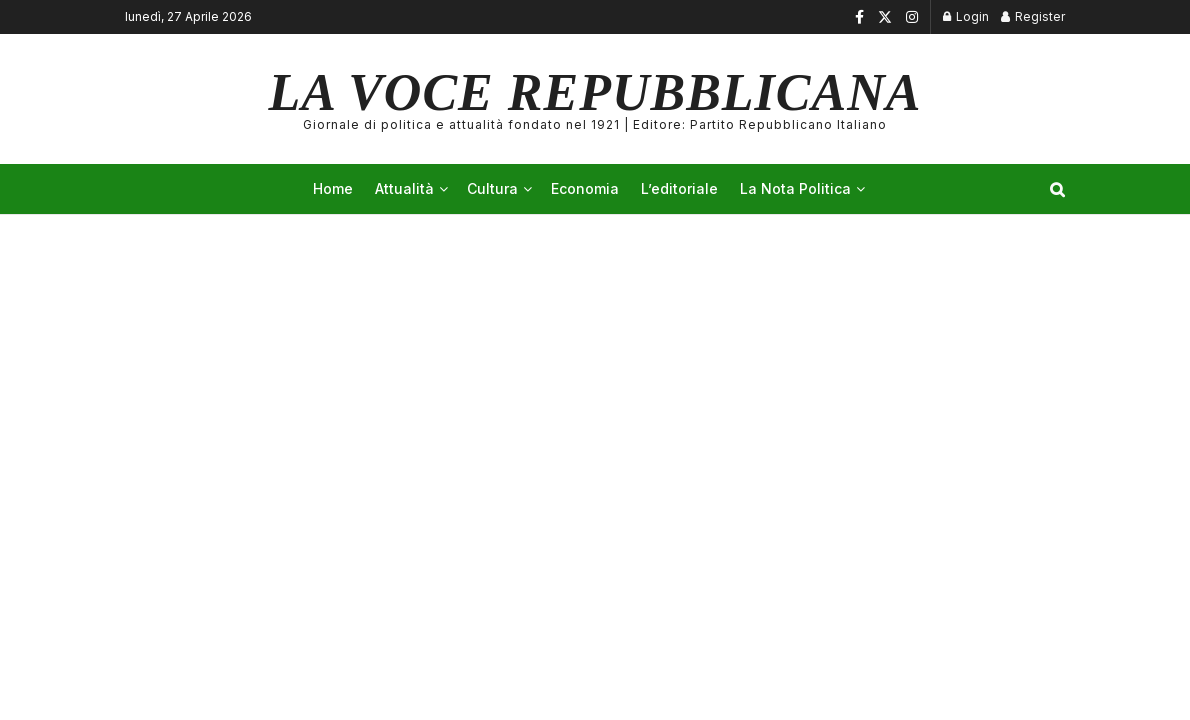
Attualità (404, 188)
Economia (585, 188)
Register (1033, 16)
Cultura (492, 188)
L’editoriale (679, 188)
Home (333, 188)
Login (966, 16)
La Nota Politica (795, 188)
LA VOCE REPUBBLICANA (595, 99)
